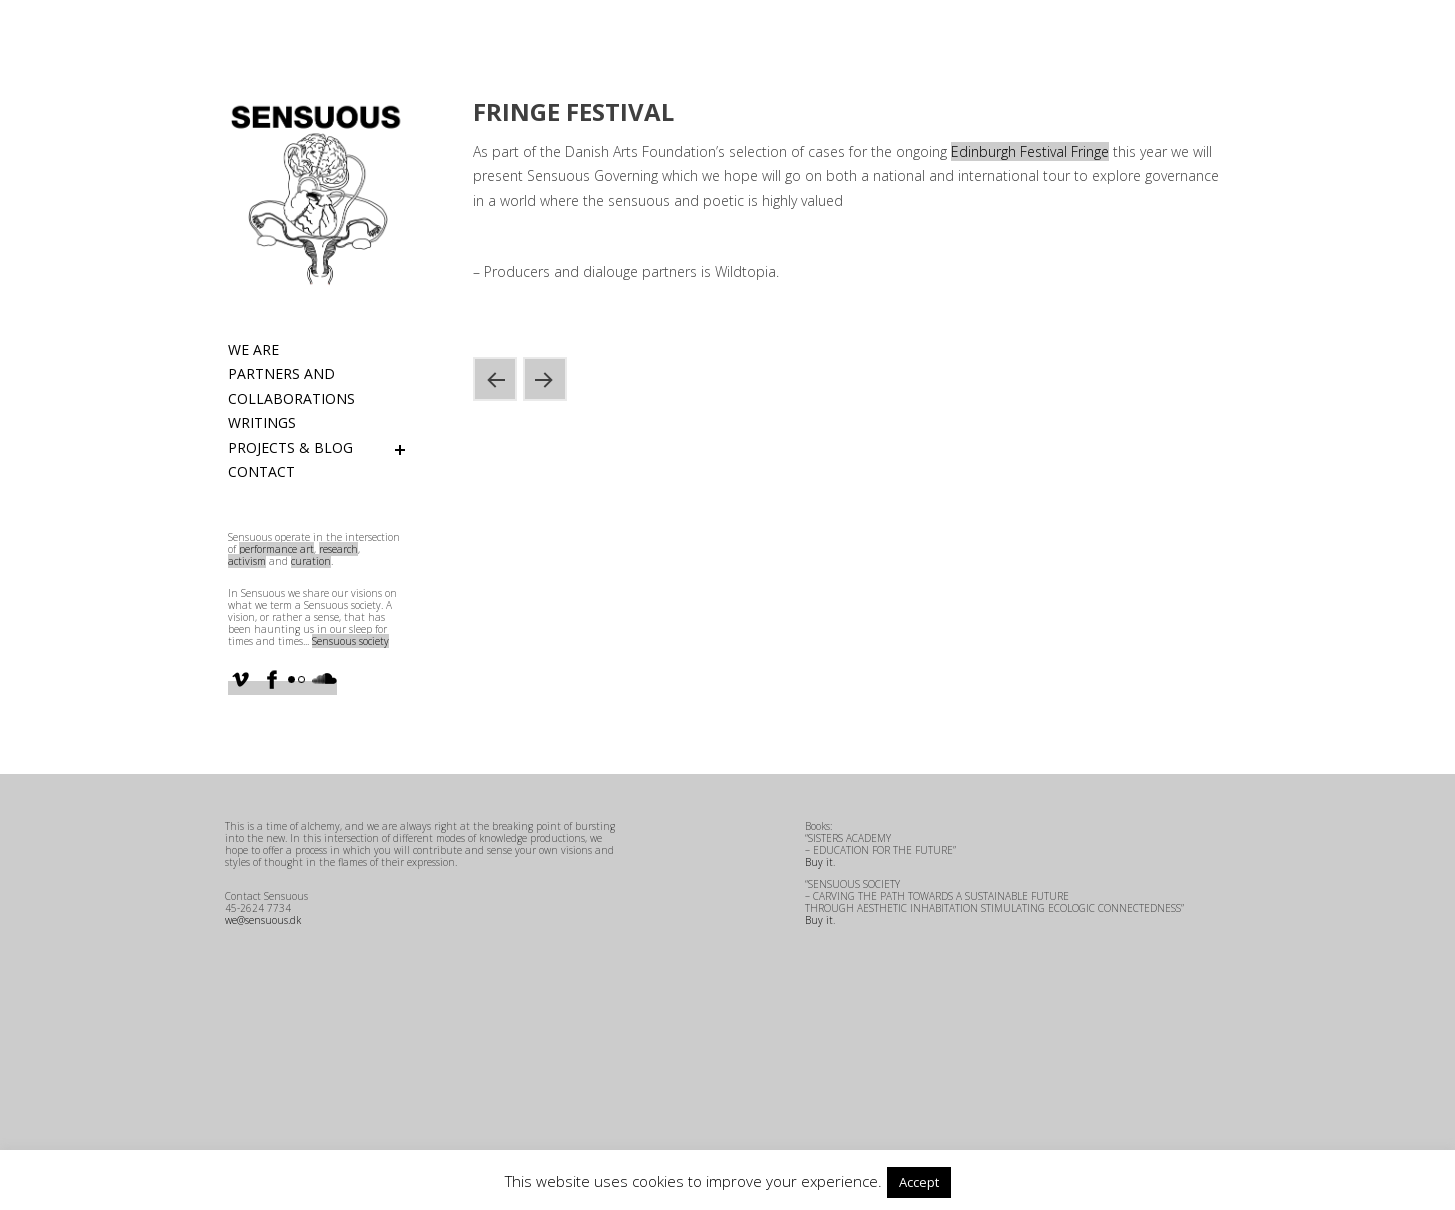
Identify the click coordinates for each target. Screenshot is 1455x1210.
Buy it (819, 862)
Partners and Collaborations (291, 386)
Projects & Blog (290, 447)
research (338, 549)
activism (247, 561)
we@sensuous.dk (263, 920)
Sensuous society (350, 641)
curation (311, 561)
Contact (261, 471)
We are (253, 349)
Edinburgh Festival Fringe (1030, 151)
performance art (276, 549)
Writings (262, 422)
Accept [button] (919, 1182)
